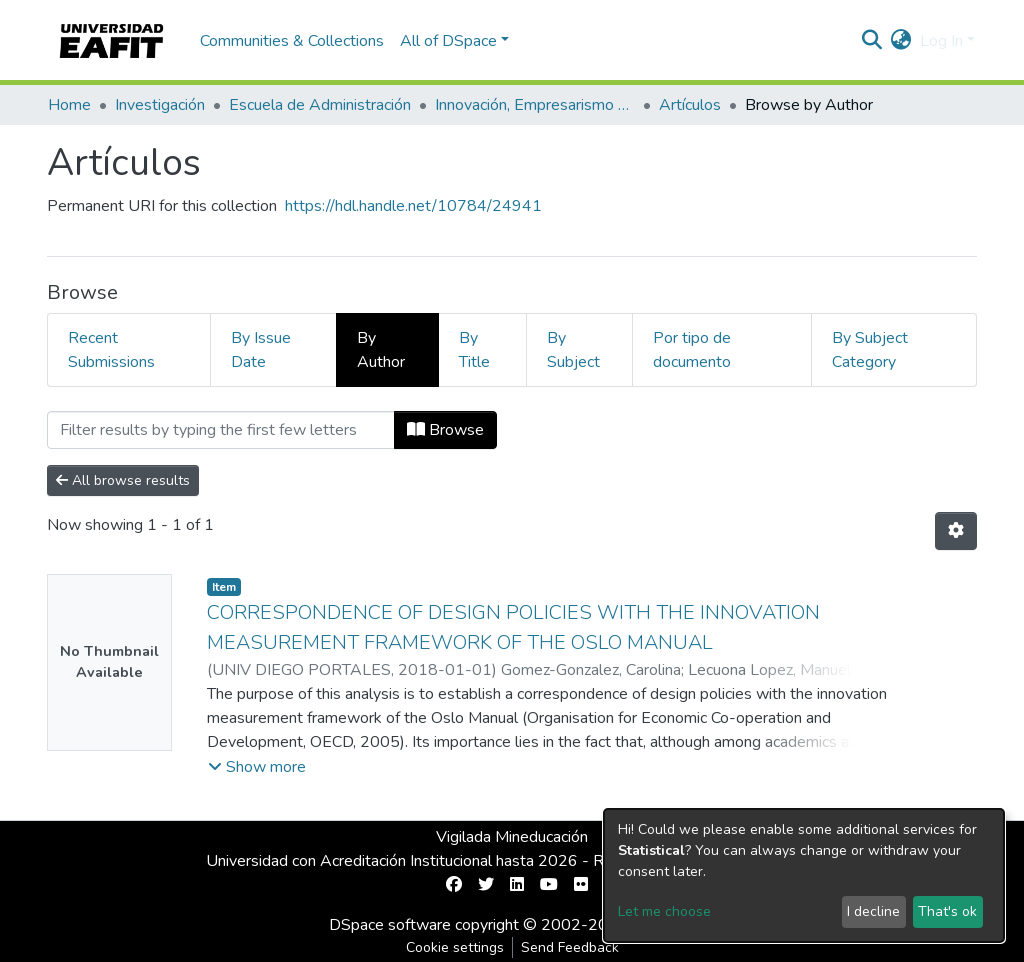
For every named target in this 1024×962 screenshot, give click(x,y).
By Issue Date (261, 350)
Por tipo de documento (692, 350)
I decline (873, 911)
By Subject (573, 350)
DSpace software (390, 925)
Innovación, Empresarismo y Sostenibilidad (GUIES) (535, 105)
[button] (901, 41)
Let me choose (664, 911)
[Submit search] (872, 41)
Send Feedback (570, 947)
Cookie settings (455, 947)
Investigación (160, 105)
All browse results (123, 480)
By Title (474, 350)
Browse (445, 430)
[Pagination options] (956, 531)
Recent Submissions (111, 350)
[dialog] (804, 875)
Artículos (690, 105)
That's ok (947, 911)
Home (69, 105)
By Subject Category (870, 350)
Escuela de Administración (320, 105)
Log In (941, 41)
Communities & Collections (292, 41)
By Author (381, 350)
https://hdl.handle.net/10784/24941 (413, 206)
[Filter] (221, 430)
